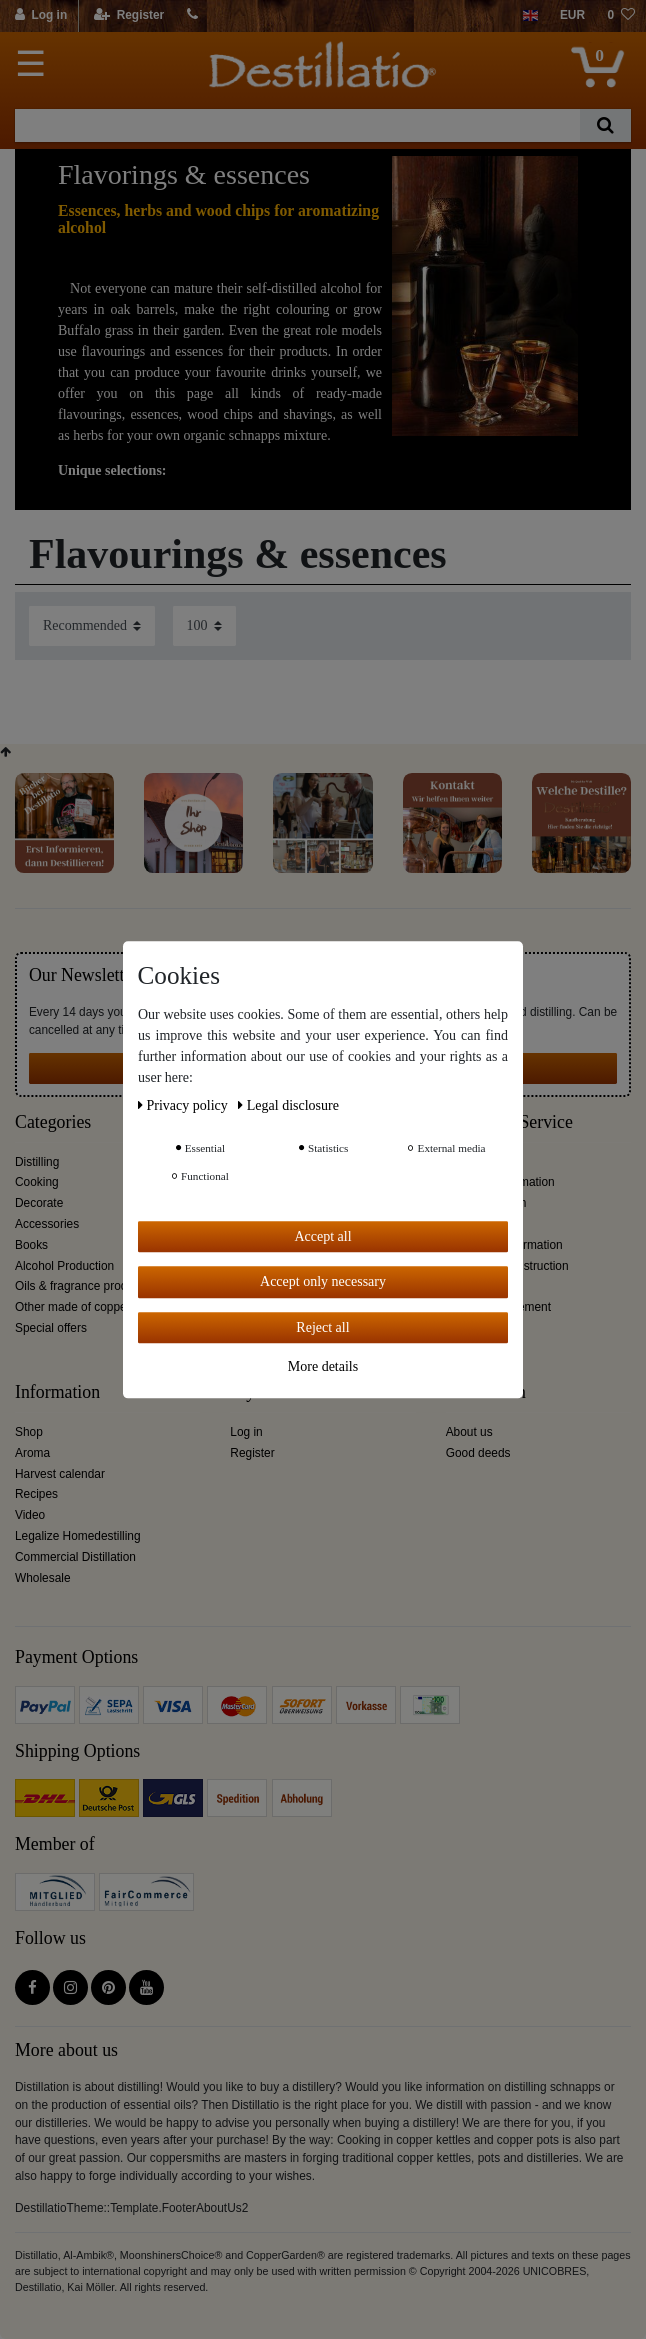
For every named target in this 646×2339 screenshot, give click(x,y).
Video (30, 1515)
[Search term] (297, 125)
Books (31, 1245)
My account (272, 1392)
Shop (29, 1432)
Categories (53, 1122)
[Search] (605, 125)
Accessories (47, 1224)
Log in (246, 1432)
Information (57, 1392)
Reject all (322, 1327)
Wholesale (43, 1578)
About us (469, 1432)
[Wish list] (621, 16)
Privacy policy (184, 1105)
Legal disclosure (288, 1105)
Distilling (37, 1162)
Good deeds (478, 1453)
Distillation (486, 1392)
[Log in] (42, 16)
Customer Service (509, 1122)
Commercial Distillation (75, 1557)
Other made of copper (73, 1307)
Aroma (32, 1453)
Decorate (39, 1203)
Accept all (322, 1236)
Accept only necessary (323, 1281)
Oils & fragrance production (87, 1286)
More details (323, 1366)
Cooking (37, 1182)
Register (252, 1453)
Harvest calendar (60, 1474)
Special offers (51, 1328)
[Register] (129, 16)
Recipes (36, 1494)
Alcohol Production (64, 1266)
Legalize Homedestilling (78, 1536)
